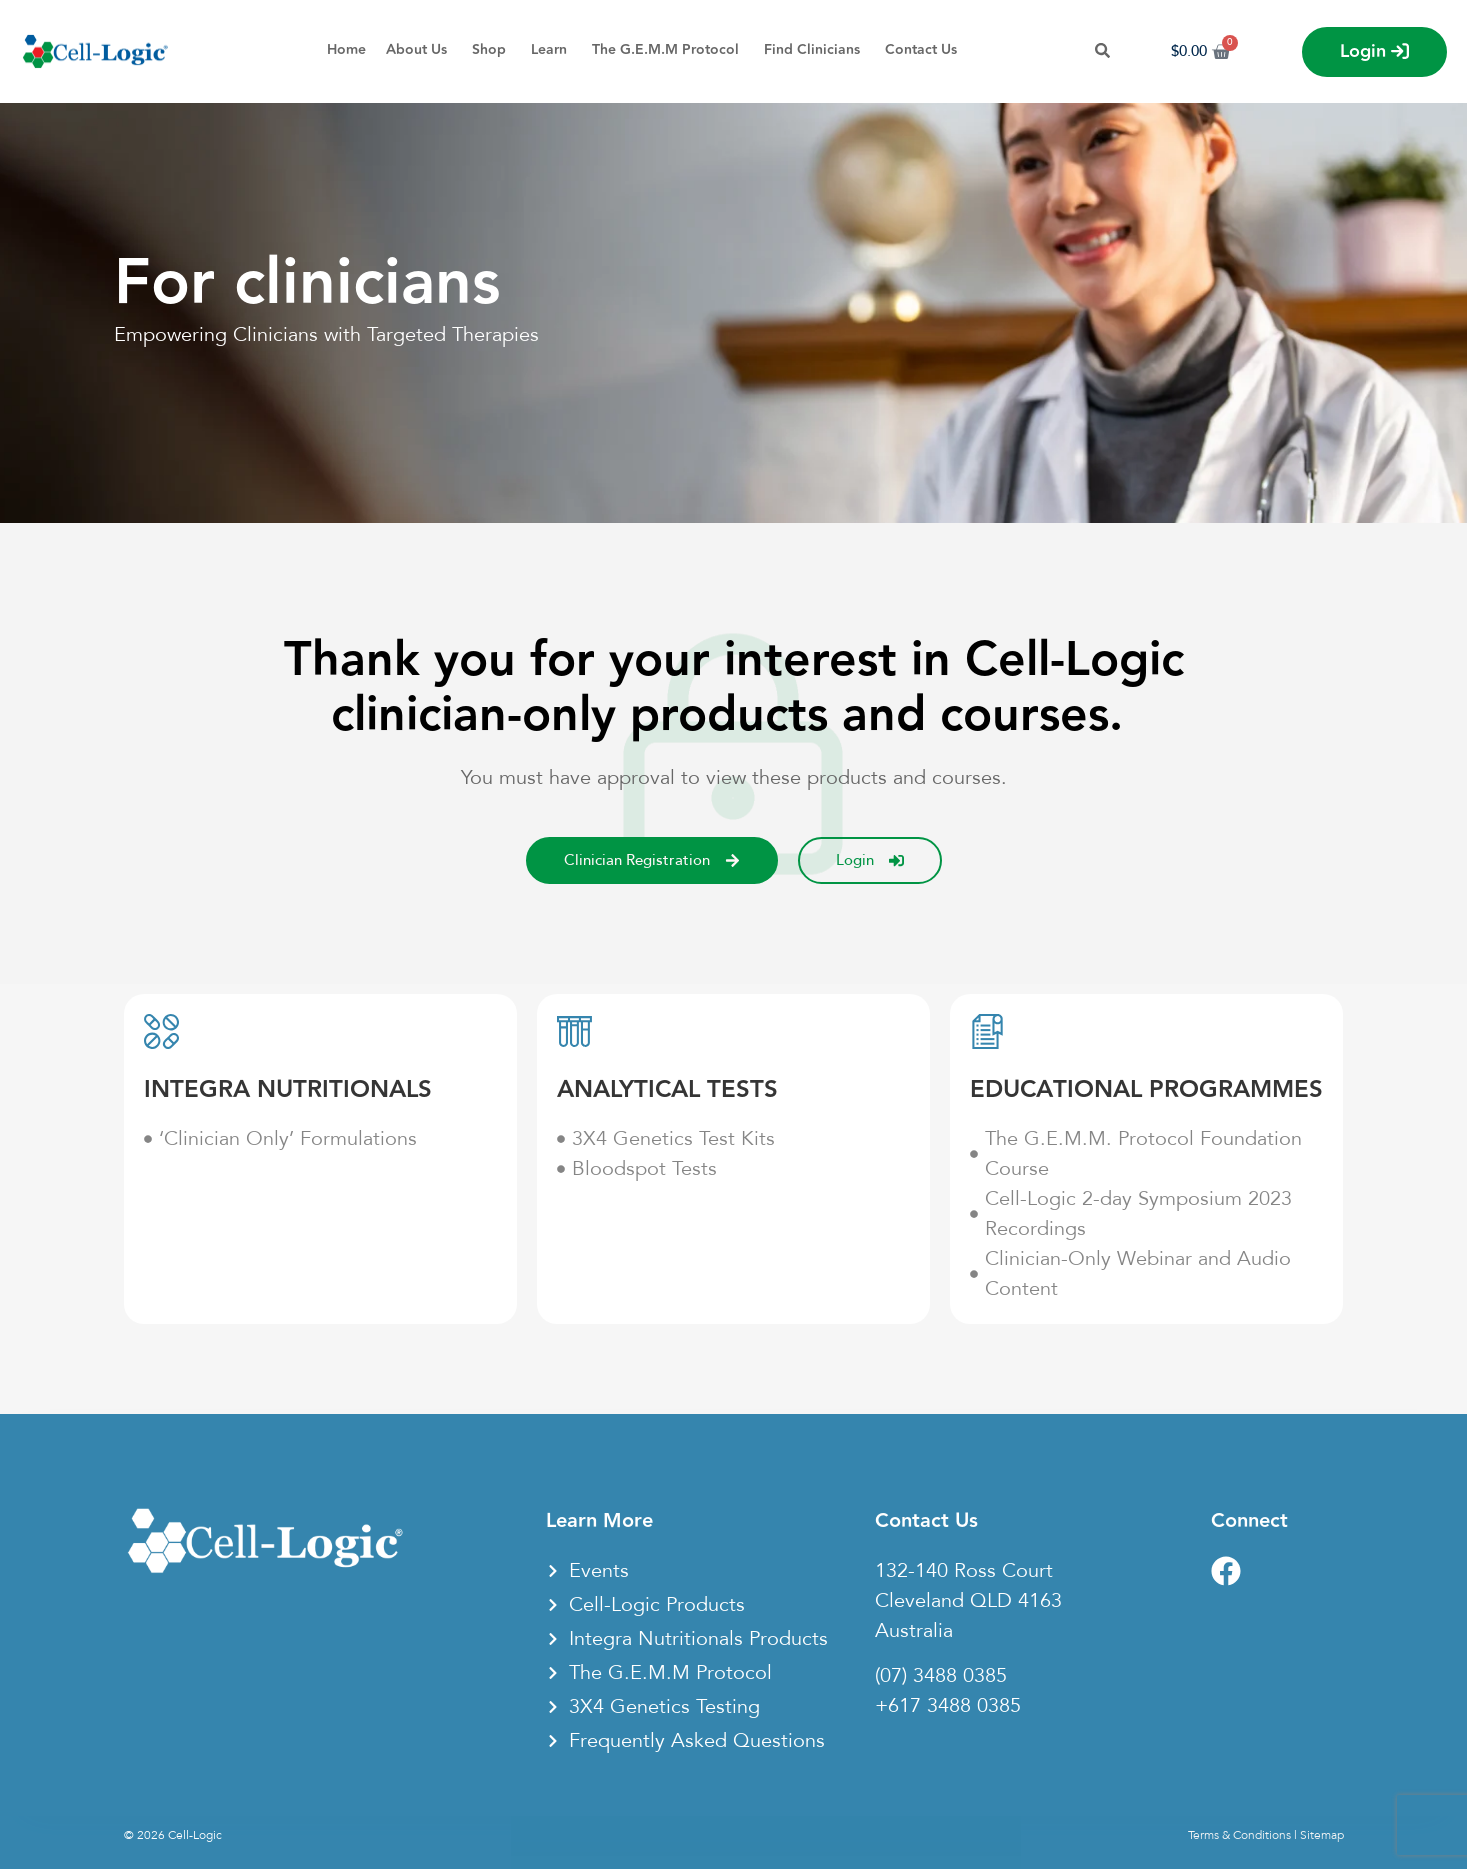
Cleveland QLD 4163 (968, 1601)
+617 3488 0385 (948, 1706)
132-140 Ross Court (964, 1571)
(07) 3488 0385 (941, 1676)
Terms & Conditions (1239, 1835)
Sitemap (1322, 1835)
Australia (914, 1631)
